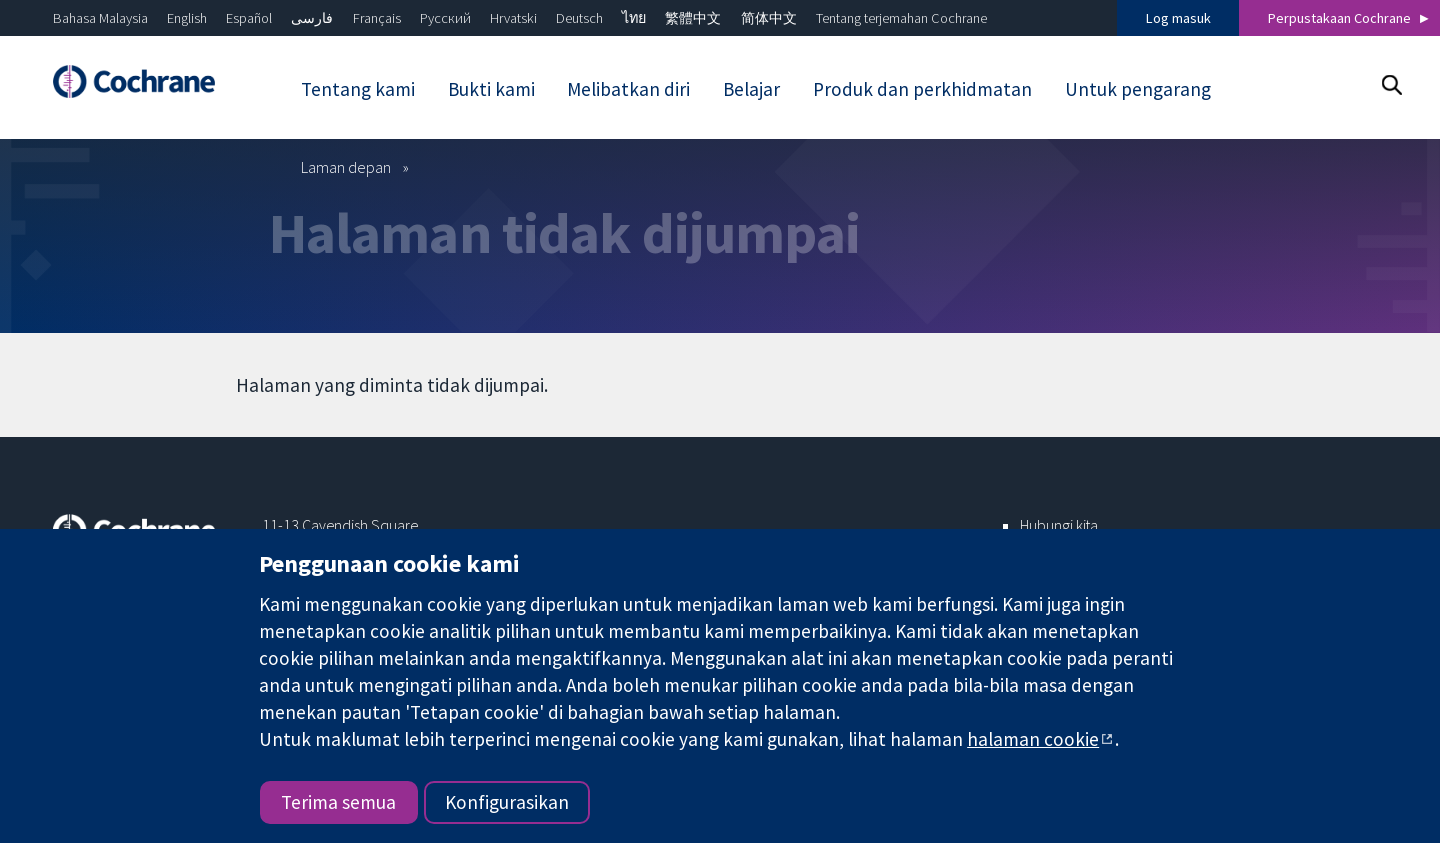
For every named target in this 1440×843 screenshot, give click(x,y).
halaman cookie (1033, 739)
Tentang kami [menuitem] (358, 89)
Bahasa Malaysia (100, 18)
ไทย (634, 18)
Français (377, 18)
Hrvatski (513, 18)
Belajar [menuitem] (751, 89)
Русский (445, 18)
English (187, 18)
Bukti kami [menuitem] (491, 89)
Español (249, 18)
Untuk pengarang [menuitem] (1138, 89)
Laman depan (346, 167)
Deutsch (579, 18)
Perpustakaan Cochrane (1339, 18)
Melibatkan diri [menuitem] (628, 89)
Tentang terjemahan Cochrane (901, 18)
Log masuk (1178, 18)
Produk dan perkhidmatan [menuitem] (922, 89)
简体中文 (769, 18)
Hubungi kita (1059, 525)
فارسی (312, 18)
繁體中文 (693, 18)
